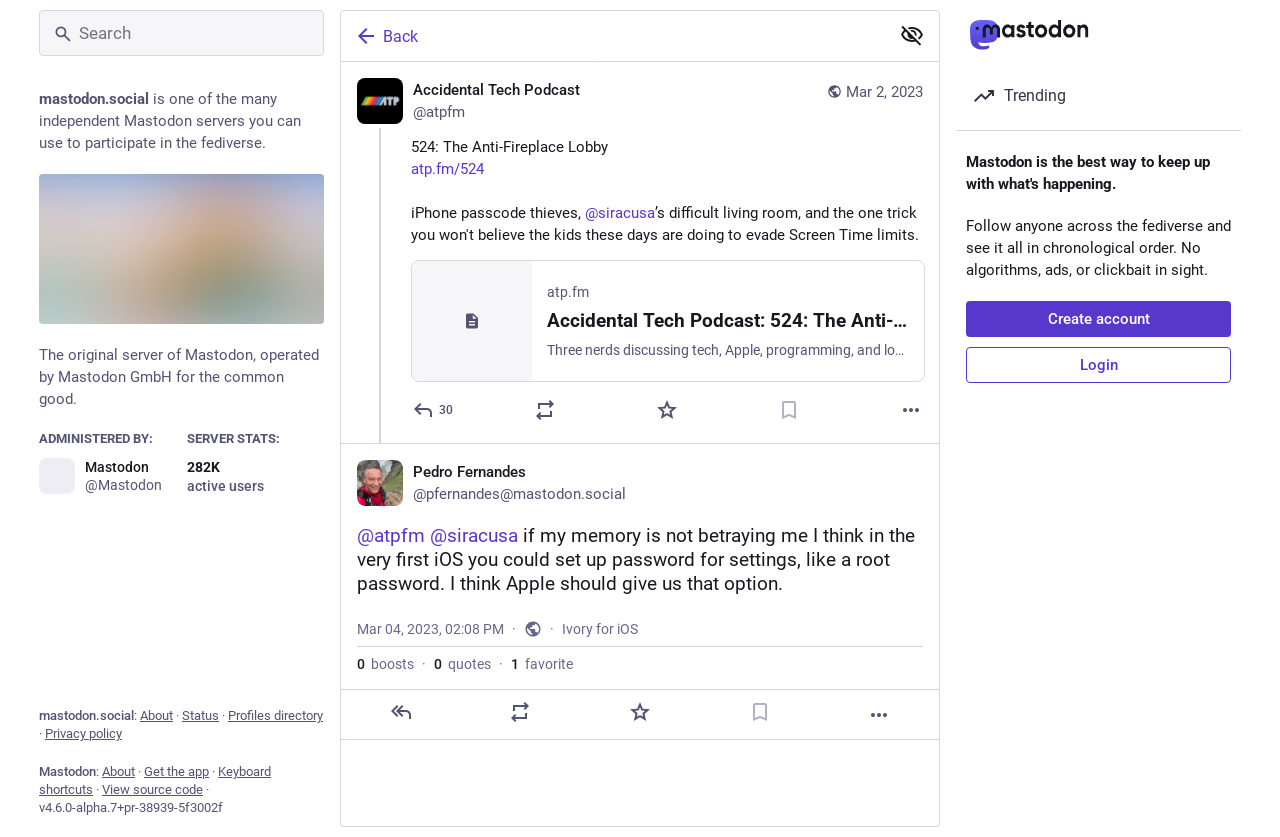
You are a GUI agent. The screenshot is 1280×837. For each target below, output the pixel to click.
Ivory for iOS (600, 629)
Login (1099, 365)
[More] (911, 410)
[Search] (181, 33)
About (156, 715)
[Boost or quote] (545, 410)
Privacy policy (83, 733)
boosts (385, 664)
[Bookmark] (789, 410)
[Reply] (434, 410)
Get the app (176, 771)
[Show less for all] (912, 35)
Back (386, 36)
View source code (152, 789)
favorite (542, 664)
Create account (1099, 319)
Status (200, 715)
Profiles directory (275, 715)
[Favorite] (667, 410)
